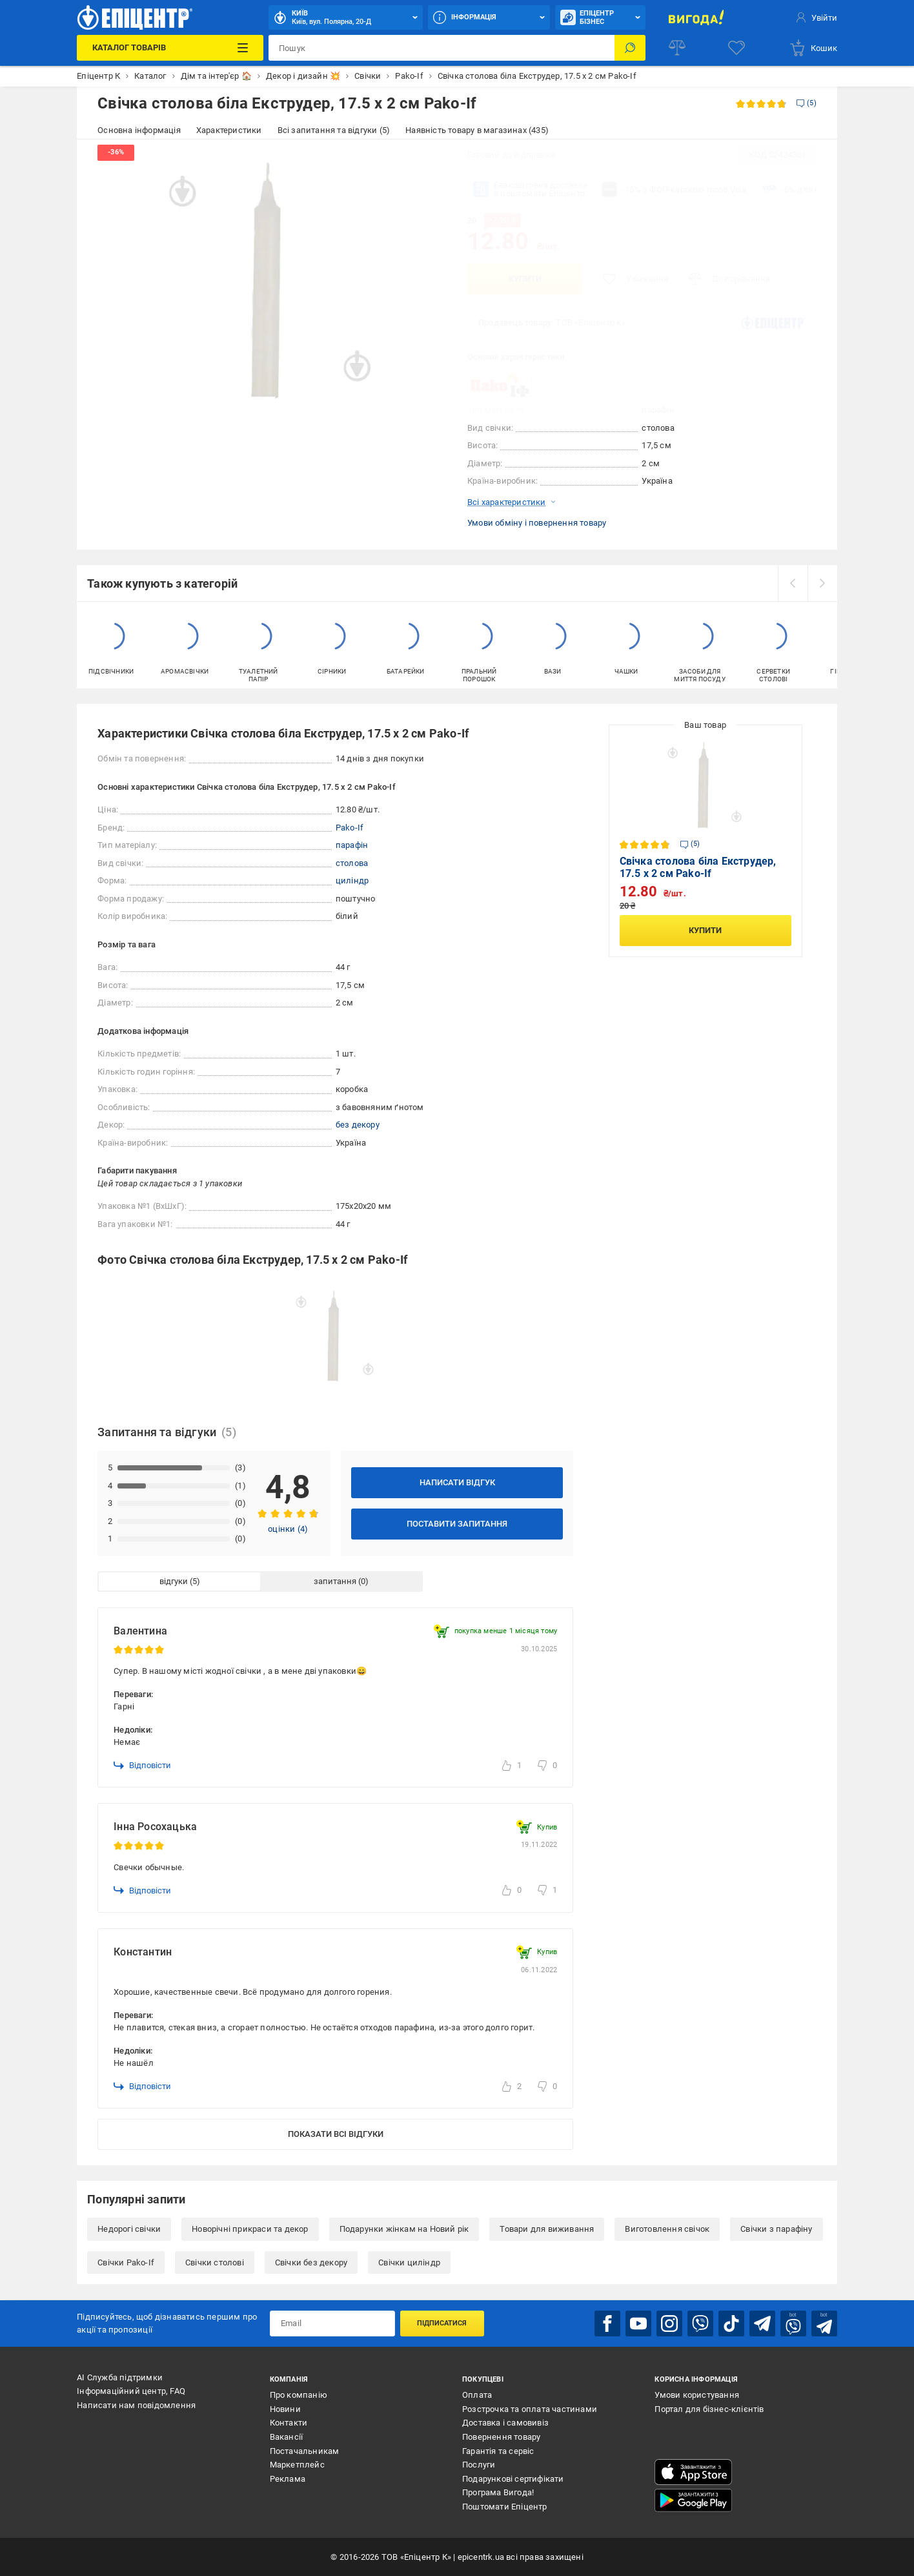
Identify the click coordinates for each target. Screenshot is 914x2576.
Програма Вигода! (498, 2492)
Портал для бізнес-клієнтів (709, 2409)
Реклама (287, 2479)
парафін (352, 845)
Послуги (478, 2464)
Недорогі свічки (129, 2229)
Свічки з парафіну (776, 2229)
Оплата (477, 2395)
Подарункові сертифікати (513, 2479)
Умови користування (697, 2395)
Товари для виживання (547, 2229)
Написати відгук (457, 1482)
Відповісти (142, 1765)
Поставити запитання (457, 1524)
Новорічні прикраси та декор (250, 2229)
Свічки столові (214, 2262)
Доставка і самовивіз (505, 2422)
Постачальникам (305, 2451)
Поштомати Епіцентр (504, 2506)
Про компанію (298, 2395)
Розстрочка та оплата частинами (529, 2409)
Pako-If (349, 827)
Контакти (289, 2422)
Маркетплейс (297, 2464)
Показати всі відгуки (335, 2134)
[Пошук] (629, 48)
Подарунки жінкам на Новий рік (404, 2229)
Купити (525, 278)
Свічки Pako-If (125, 2262)
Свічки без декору (311, 2262)
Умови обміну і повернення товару (536, 523)
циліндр (352, 880)
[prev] (792, 583)
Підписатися (442, 2323)
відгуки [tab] (173, 1581)
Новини (285, 2409)
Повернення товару (501, 2437)
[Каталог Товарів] (170, 48)
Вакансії (286, 2437)
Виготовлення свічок (667, 2229)
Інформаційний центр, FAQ (131, 2391)
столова (352, 863)
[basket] (813, 47)
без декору (358, 1124)
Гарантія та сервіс (498, 2451)
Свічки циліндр (409, 2262)
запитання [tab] (335, 1581)
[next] (822, 583)
